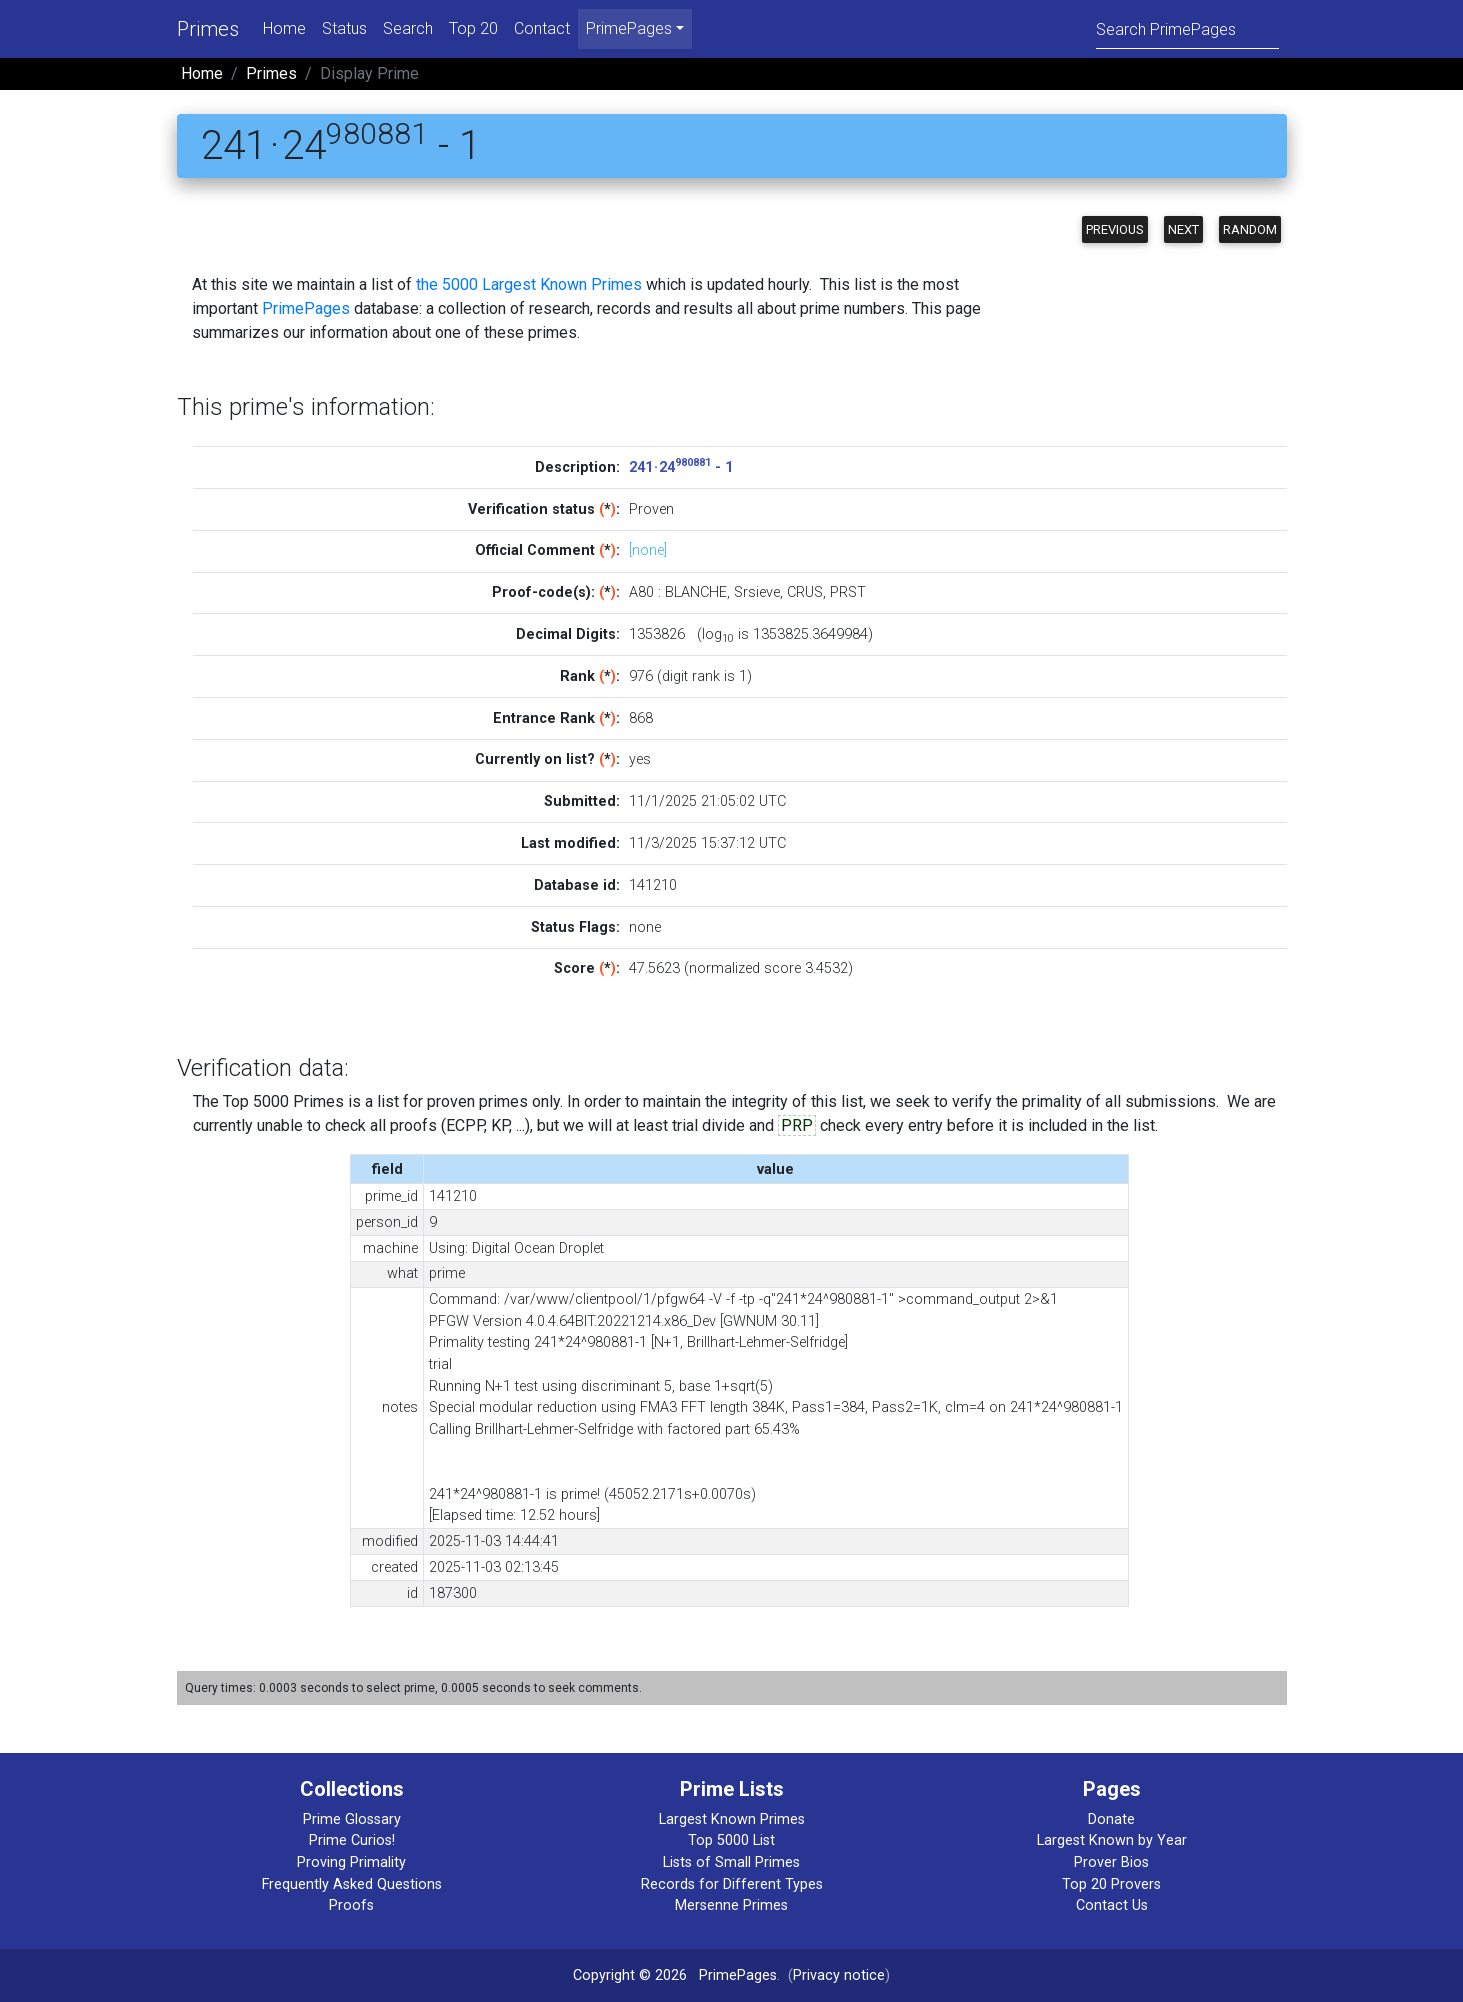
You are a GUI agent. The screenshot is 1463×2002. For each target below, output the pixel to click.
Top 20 (473, 28)
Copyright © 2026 (630, 1975)
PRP (797, 1125)
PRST (848, 592)
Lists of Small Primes (731, 1862)
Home (284, 28)
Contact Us (1112, 1905)
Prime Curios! (352, 1840)
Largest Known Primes (732, 1819)
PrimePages (306, 308)
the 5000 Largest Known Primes (529, 284)
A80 (641, 592)
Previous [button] (1115, 229)
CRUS (805, 592)
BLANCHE (696, 592)
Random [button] (1250, 229)
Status (344, 28)
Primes (208, 29)
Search (408, 28)
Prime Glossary (352, 1819)
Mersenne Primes (731, 1905)
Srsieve (757, 592)
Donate (1111, 1819)
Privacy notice (839, 1975)
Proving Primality (351, 1862)
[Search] (1187, 28)
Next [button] (1183, 229)
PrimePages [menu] (629, 28)
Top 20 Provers (1111, 1884)
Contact (542, 28)
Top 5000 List (731, 1840)
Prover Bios (1111, 1862)
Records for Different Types (732, 1884)
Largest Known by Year (1112, 1840)
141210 (653, 885)
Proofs (351, 1905)
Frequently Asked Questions (352, 1884)
